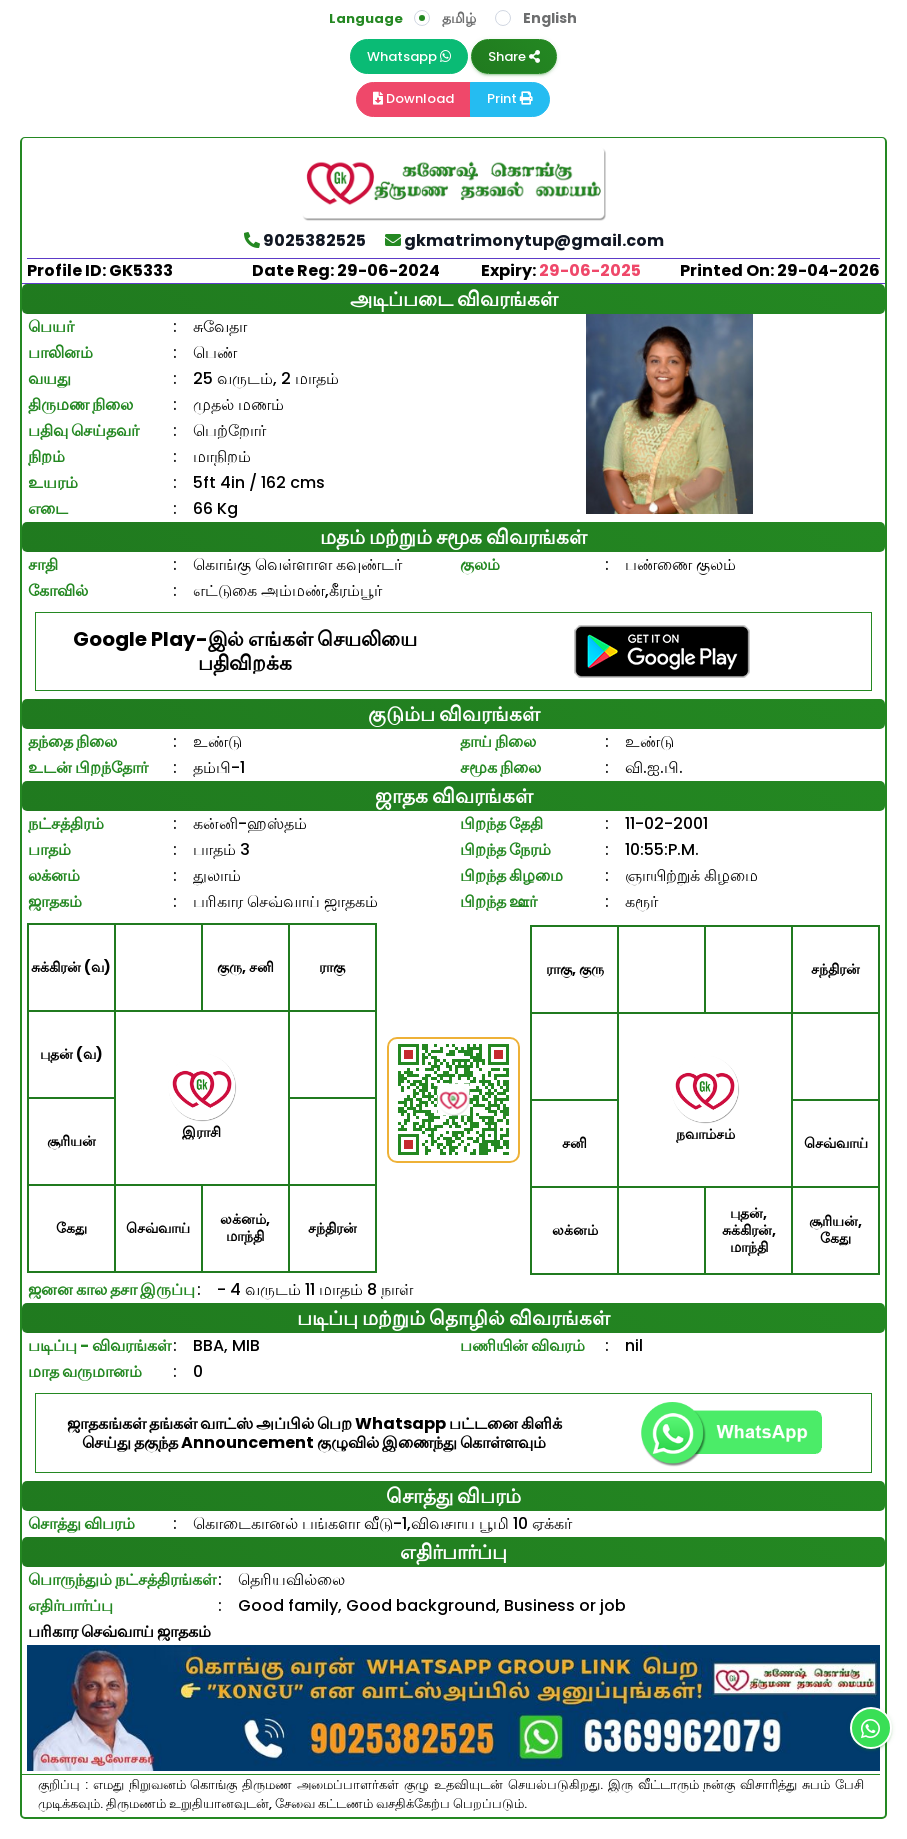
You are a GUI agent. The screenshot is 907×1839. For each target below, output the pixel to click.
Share (514, 56)
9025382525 (305, 240)
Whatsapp (409, 56)
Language (366, 18)
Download (413, 98)
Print (510, 98)
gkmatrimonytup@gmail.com (524, 240)
